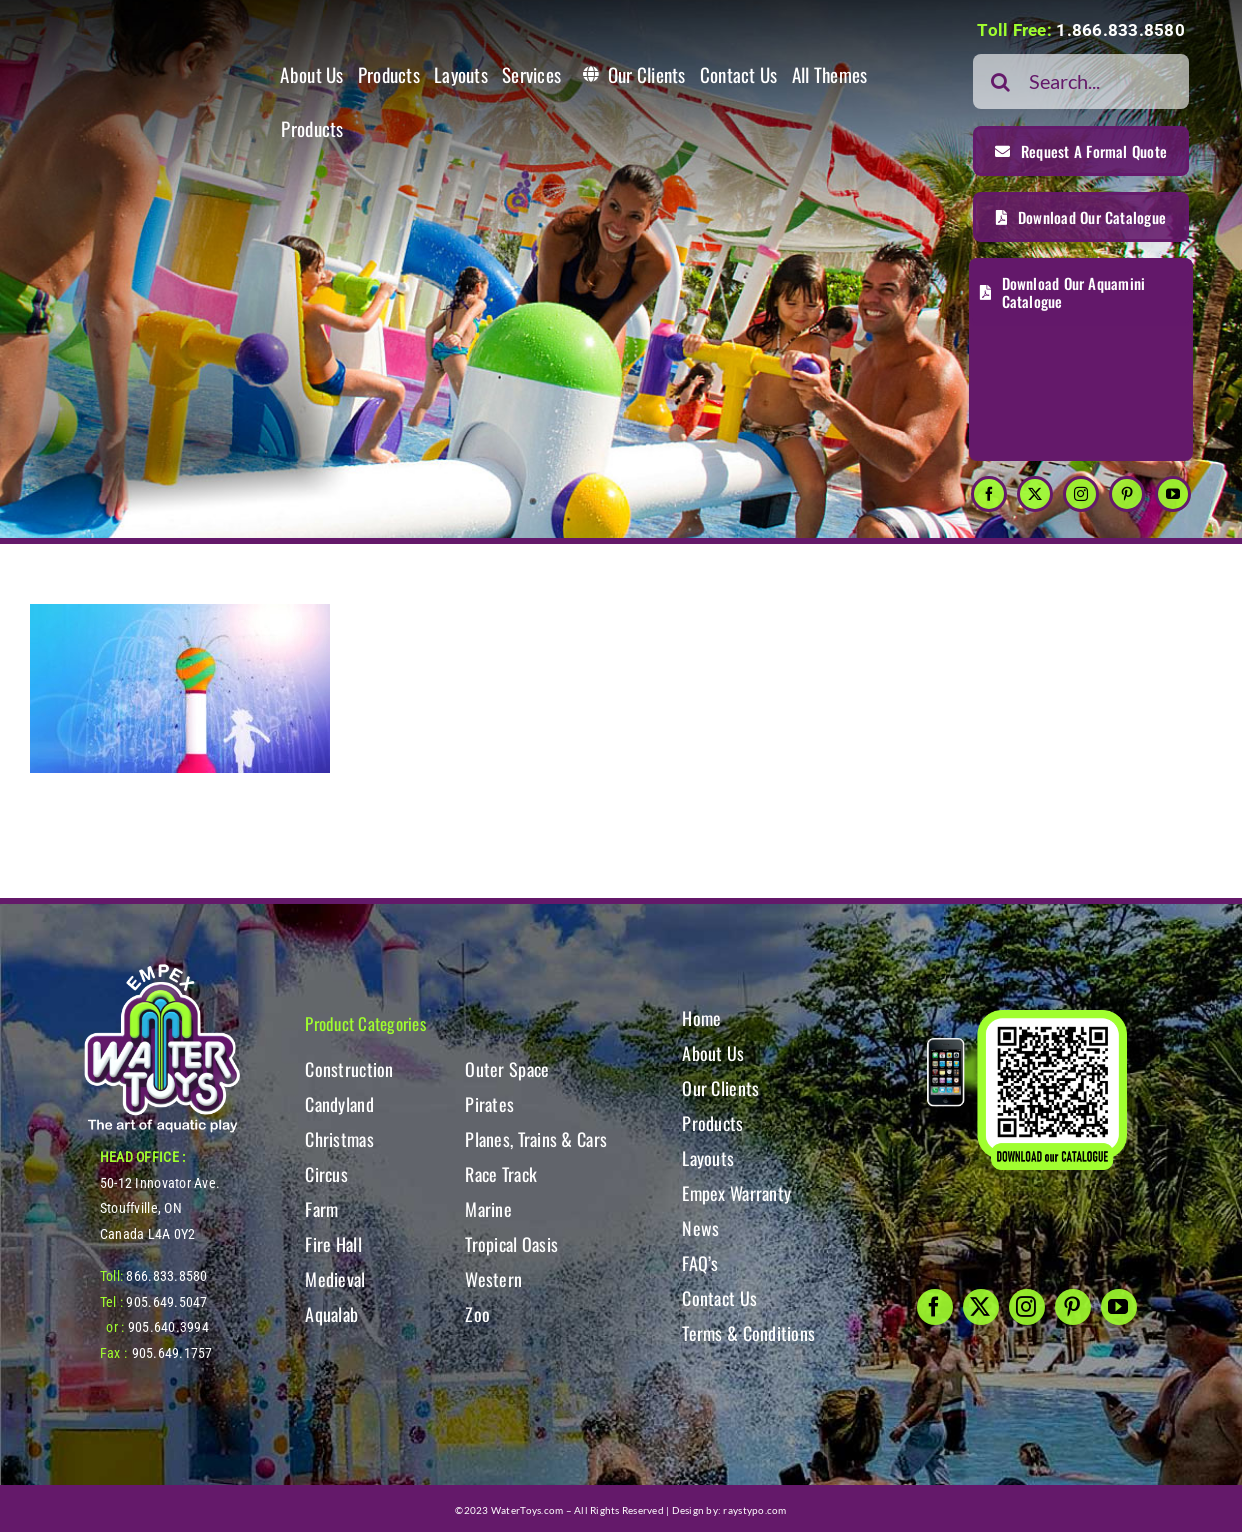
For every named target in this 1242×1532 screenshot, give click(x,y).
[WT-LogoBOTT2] (162, 970)
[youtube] (1173, 494)
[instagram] (1081, 494)
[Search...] (1081, 81)
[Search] (1000, 81)
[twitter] (1035, 494)
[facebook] (989, 494)
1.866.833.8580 (1120, 30)
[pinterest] (1127, 494)
